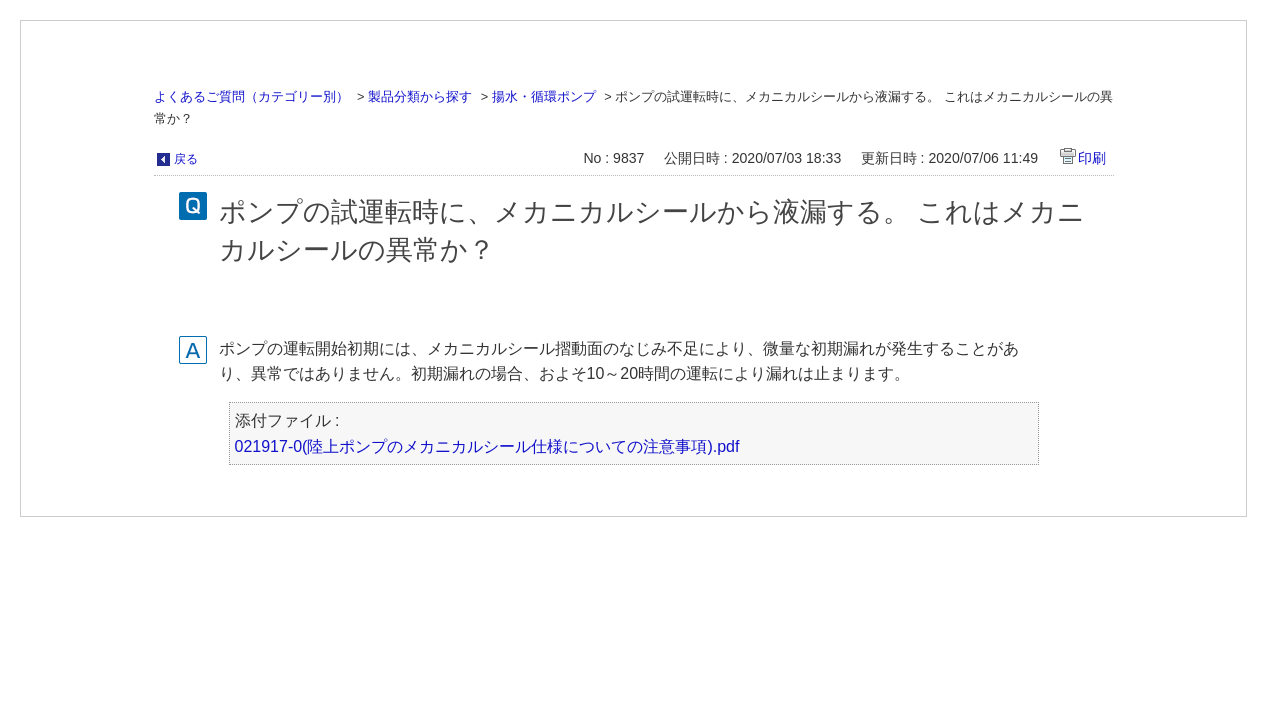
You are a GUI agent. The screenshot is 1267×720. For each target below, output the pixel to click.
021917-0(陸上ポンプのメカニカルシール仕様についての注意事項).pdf (487, 446)
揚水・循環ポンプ (544, 96)
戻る (186, 159)
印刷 (1092, 158)
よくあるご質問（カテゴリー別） (251, 96)
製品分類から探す (420, 96)
